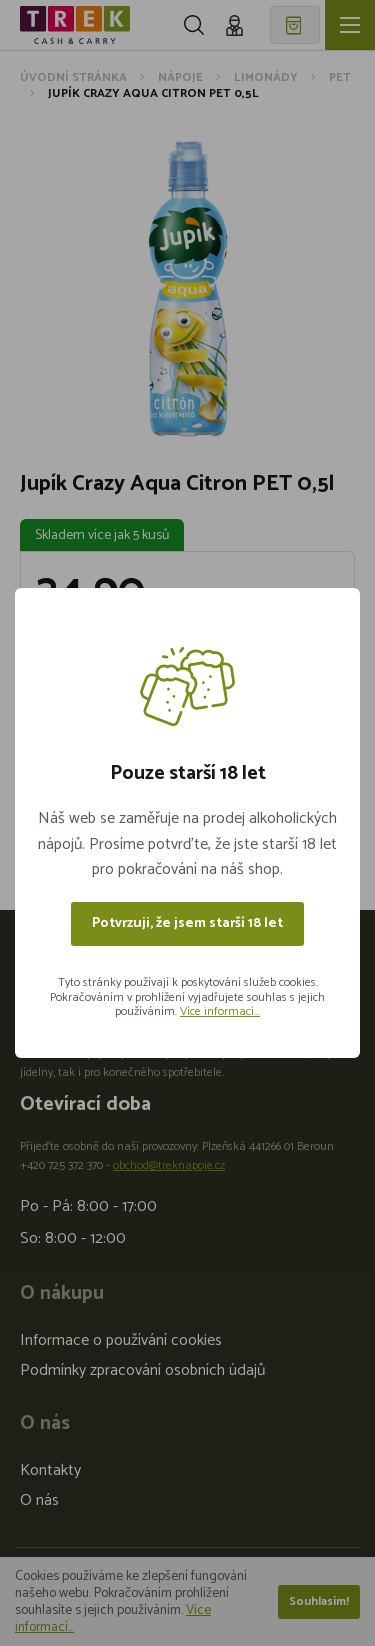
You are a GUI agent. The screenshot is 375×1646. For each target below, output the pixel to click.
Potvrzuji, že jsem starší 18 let (187, 923)
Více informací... (220, 1011)
